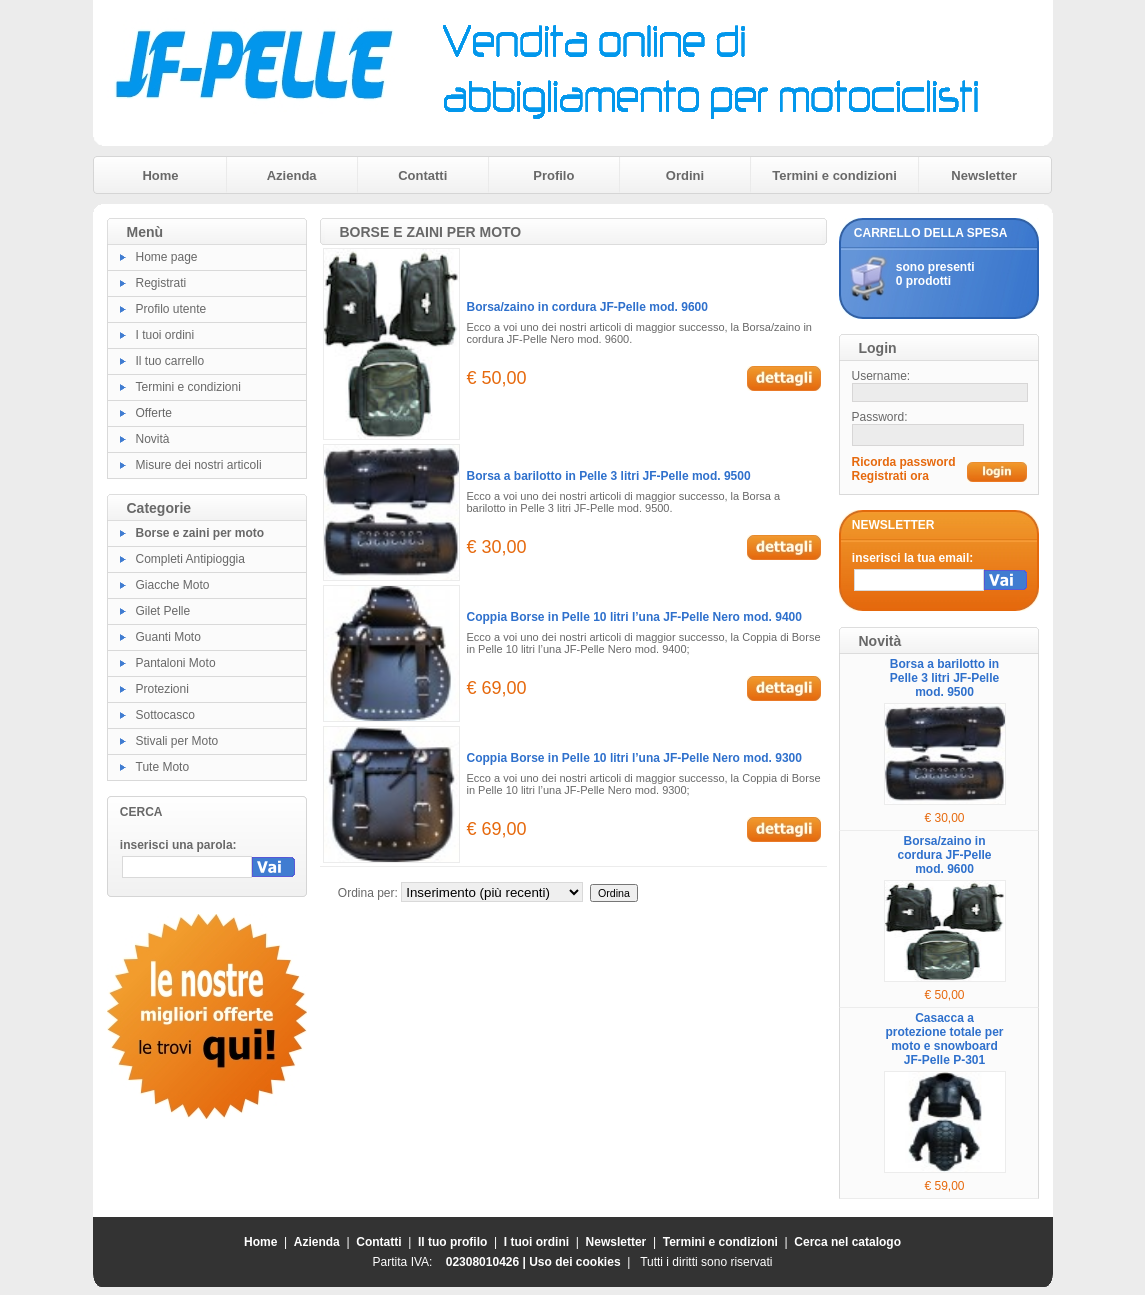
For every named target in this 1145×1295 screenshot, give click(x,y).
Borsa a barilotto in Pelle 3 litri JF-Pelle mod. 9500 (609, 476)
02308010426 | (487, 1262)
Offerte (154, 413)
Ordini (685, 175)
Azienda (292, 175)
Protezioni (162, 689)
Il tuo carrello (170, 361)
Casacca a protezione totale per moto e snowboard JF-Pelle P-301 (944, 1039)
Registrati (161, 283)
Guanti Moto (168, 637)
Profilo (553, 175)
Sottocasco (165, 715)
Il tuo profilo (452, 1242)
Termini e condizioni (834, 175)
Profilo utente (171, 309)
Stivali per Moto (177, 741)
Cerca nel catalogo (847, 1242)
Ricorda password (904, 462)
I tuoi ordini (165, 335)
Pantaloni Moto (176, 663)
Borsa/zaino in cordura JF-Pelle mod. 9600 (587, 307)
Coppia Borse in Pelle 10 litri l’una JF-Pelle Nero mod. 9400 (634, 617)
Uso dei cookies (574, 1262)
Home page (167, 257)
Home (160, 175)
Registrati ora (890, 476)
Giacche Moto (173, 585)
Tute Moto (163, 767)
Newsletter (984, 175)
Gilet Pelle (163, 611)
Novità (153, 439)
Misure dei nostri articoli (199, 465)
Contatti (422, 175)
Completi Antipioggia (190, 559)
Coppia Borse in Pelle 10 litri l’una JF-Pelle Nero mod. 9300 (634, 758)
